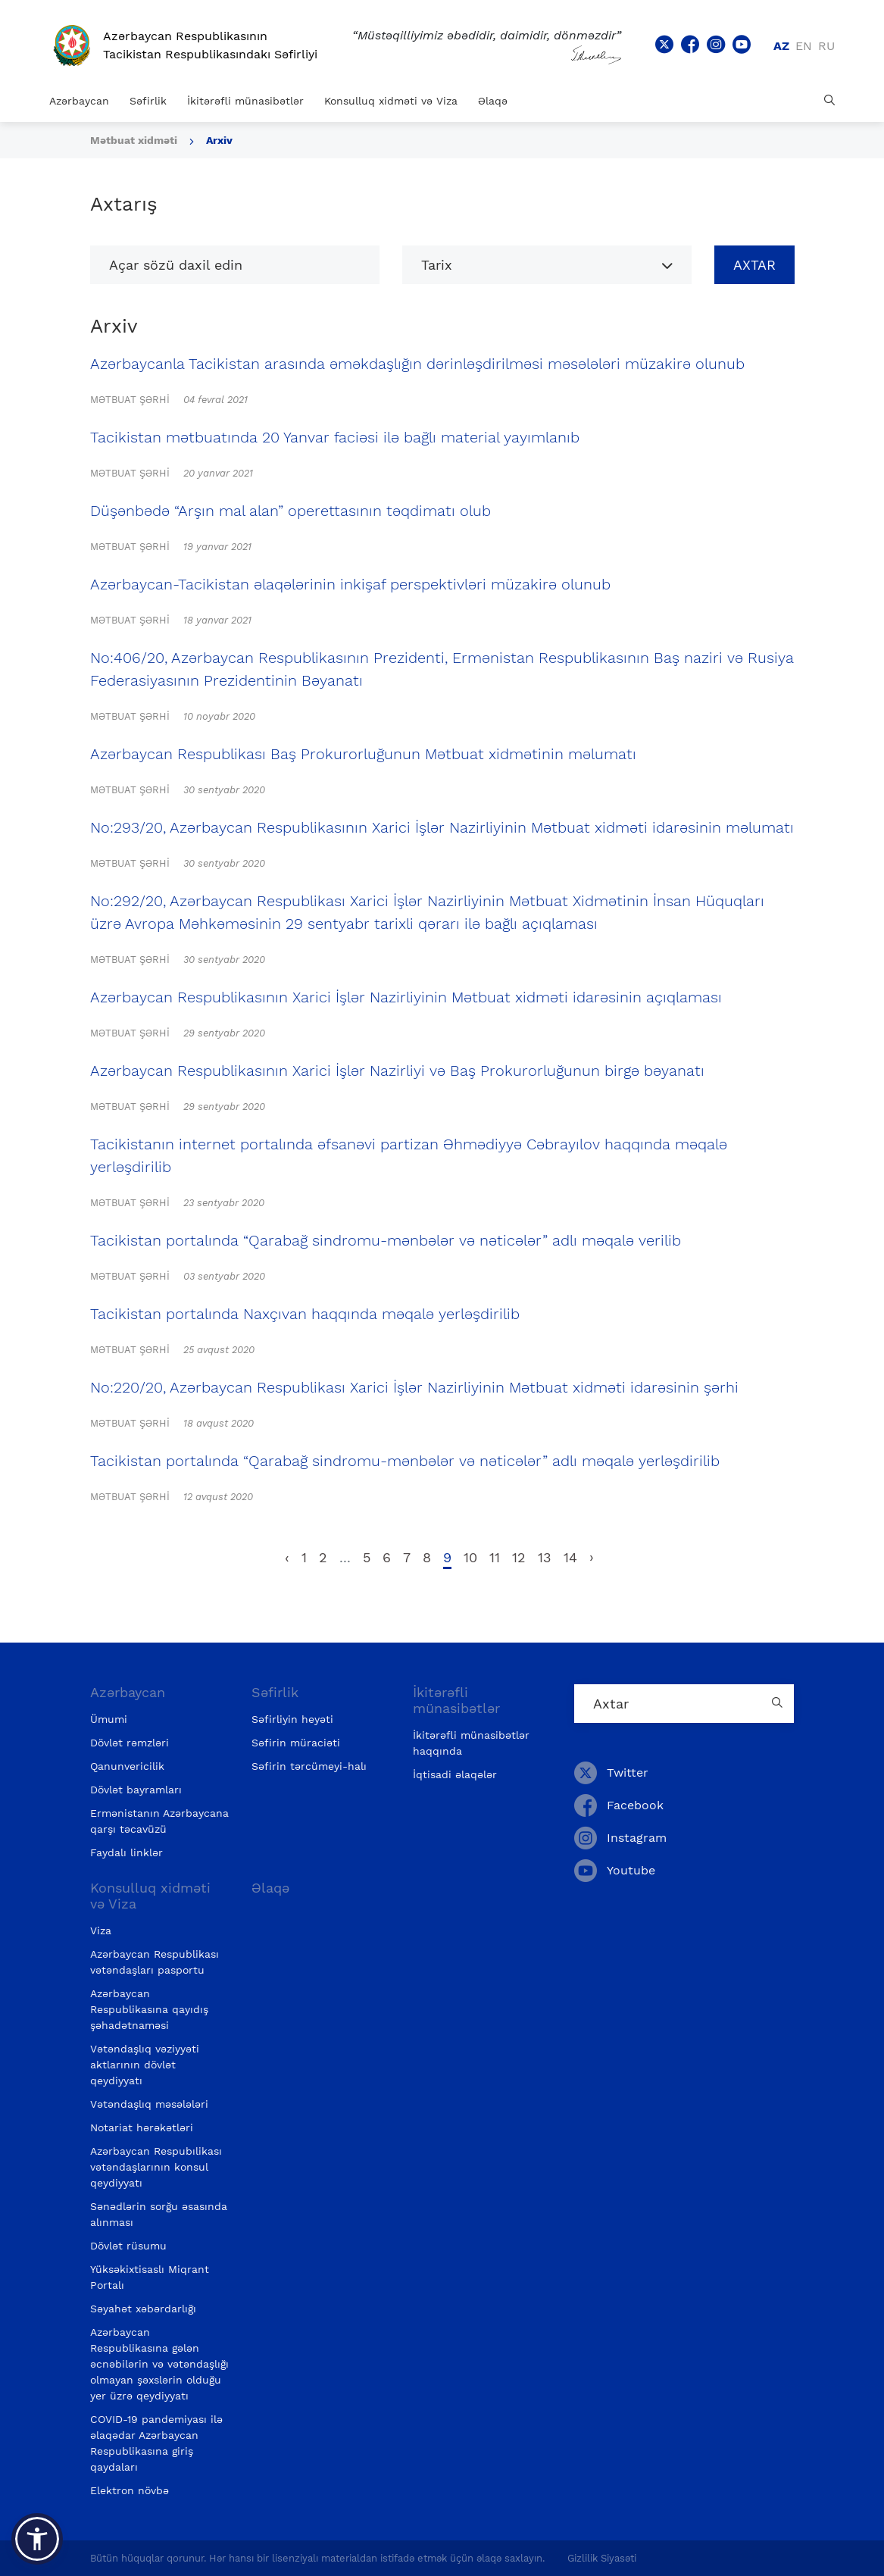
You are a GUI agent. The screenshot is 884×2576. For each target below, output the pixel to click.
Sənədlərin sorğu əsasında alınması (158, 2214)
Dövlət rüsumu (128, 2246)
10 (470, 1557)
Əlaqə (493, 101)
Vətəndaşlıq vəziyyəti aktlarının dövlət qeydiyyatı (144, 2065)
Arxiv (219, 140)
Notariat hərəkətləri (141, 2127)
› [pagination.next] (591, 1557)
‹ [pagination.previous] (287, 1557)
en (803, 46)
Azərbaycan (79, 101)
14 (570, 1557)
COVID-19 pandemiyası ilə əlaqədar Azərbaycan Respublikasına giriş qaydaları (156, 2443)
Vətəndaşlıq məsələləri (149, 2104)
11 (494, 1557)
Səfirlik (148, 101)
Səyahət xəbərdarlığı (143, 2308)
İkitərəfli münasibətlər (245, 101)
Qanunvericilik (127, 1766)
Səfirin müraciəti (295, 1743)
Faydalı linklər (126, 1852)
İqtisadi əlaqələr (455, 1774)
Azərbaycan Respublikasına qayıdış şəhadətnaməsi (149, 2009)
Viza (100, 1930)
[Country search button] (779, 1703)
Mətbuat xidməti (133, 140)
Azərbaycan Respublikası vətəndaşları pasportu (154, 1962)
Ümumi (108, 1719)
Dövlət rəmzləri (129, 1743)
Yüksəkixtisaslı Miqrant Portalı (149, 2277)
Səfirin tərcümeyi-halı (309, 1766)
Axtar (754, 265)
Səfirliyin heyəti (292, 1719)
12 (519, 1557)
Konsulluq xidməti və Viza (391, 101)
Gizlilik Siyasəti (601, 2558)
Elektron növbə (129, 2490)
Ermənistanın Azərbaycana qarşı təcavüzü (159, 1821)
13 (544, 1557)
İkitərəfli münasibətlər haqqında (471, 1743)
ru (826, 46)
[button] (37, 2539)
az (781, 46)
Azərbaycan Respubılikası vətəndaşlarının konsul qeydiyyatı (156, 2167)
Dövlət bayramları (136, 1790)
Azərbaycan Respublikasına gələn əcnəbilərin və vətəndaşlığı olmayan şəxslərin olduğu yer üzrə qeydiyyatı (159, 2364)
